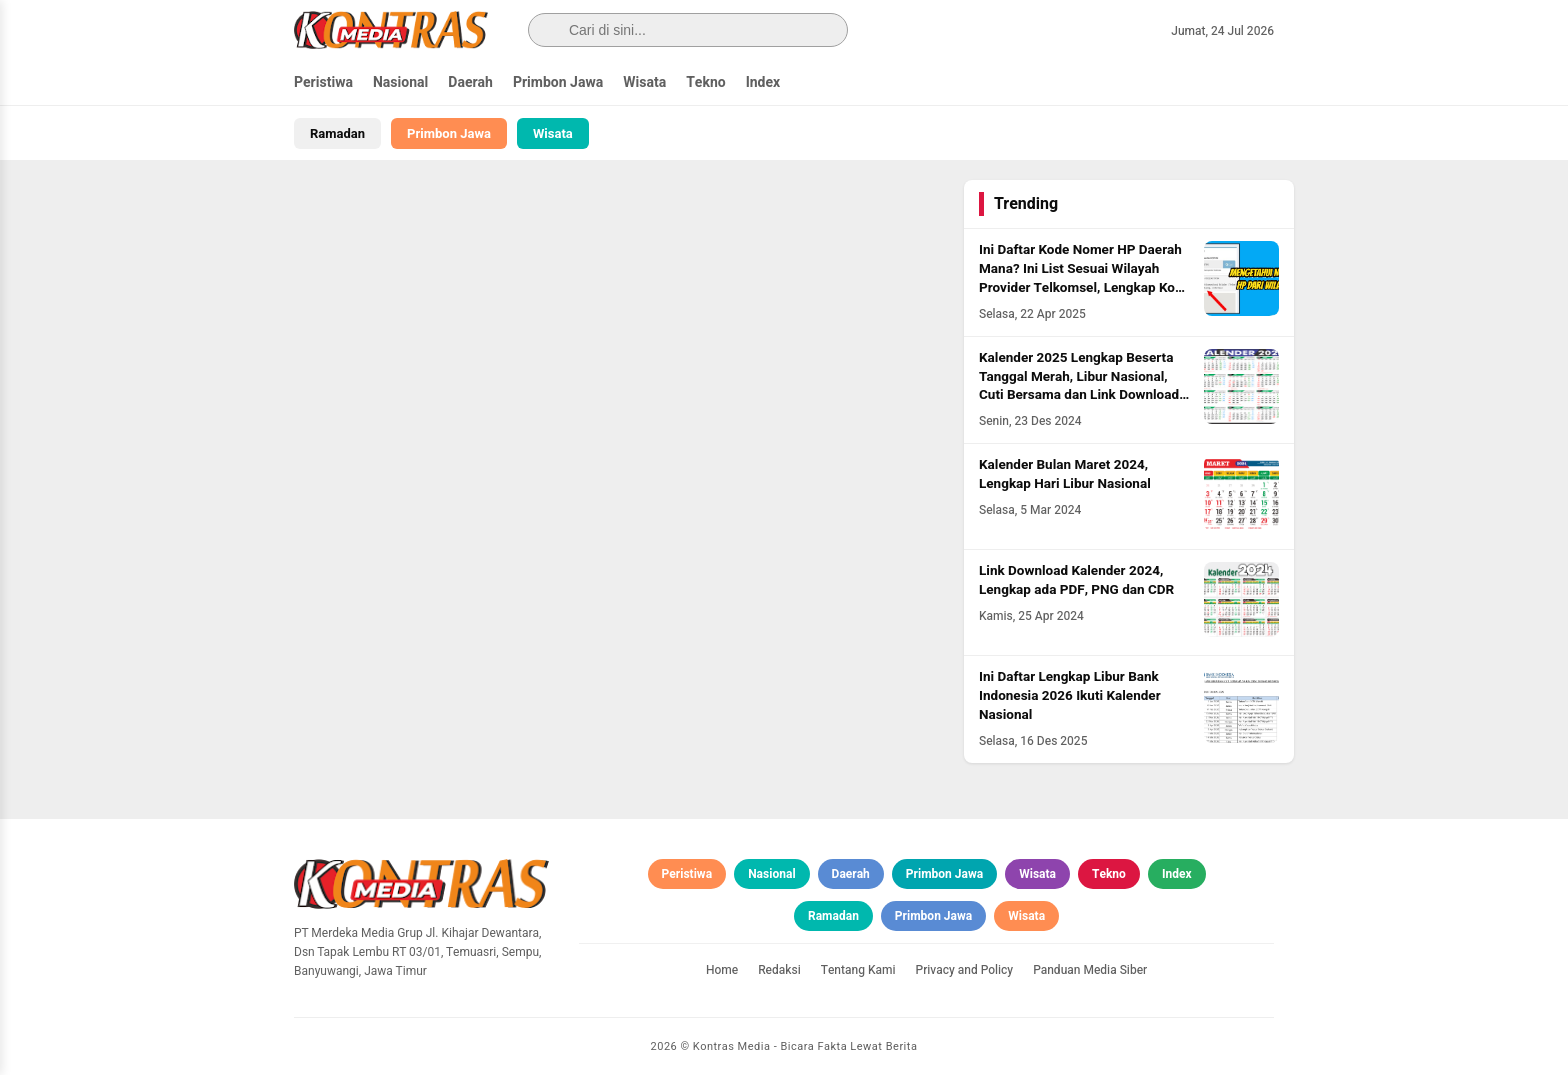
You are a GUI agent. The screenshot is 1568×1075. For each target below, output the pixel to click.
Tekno (706, 82)
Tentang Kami (858, 970)
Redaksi (779, 970)
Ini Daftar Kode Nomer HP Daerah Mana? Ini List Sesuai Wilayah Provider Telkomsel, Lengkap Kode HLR (1084, 278)
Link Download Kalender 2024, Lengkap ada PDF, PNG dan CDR (1076, 580)
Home (722, 970)
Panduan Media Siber (1090, 970)
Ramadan (337, 133)
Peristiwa (323, 82)
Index (763, 82)
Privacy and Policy (965, 970)
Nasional (400, 82)
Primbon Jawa (558, 82)
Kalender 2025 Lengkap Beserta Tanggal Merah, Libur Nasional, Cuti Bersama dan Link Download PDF (1079, 386)
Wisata (644, 82)
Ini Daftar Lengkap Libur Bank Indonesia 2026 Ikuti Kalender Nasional (1070, 696)
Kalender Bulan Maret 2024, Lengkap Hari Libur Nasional (1065, 474)
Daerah (470, 82)
